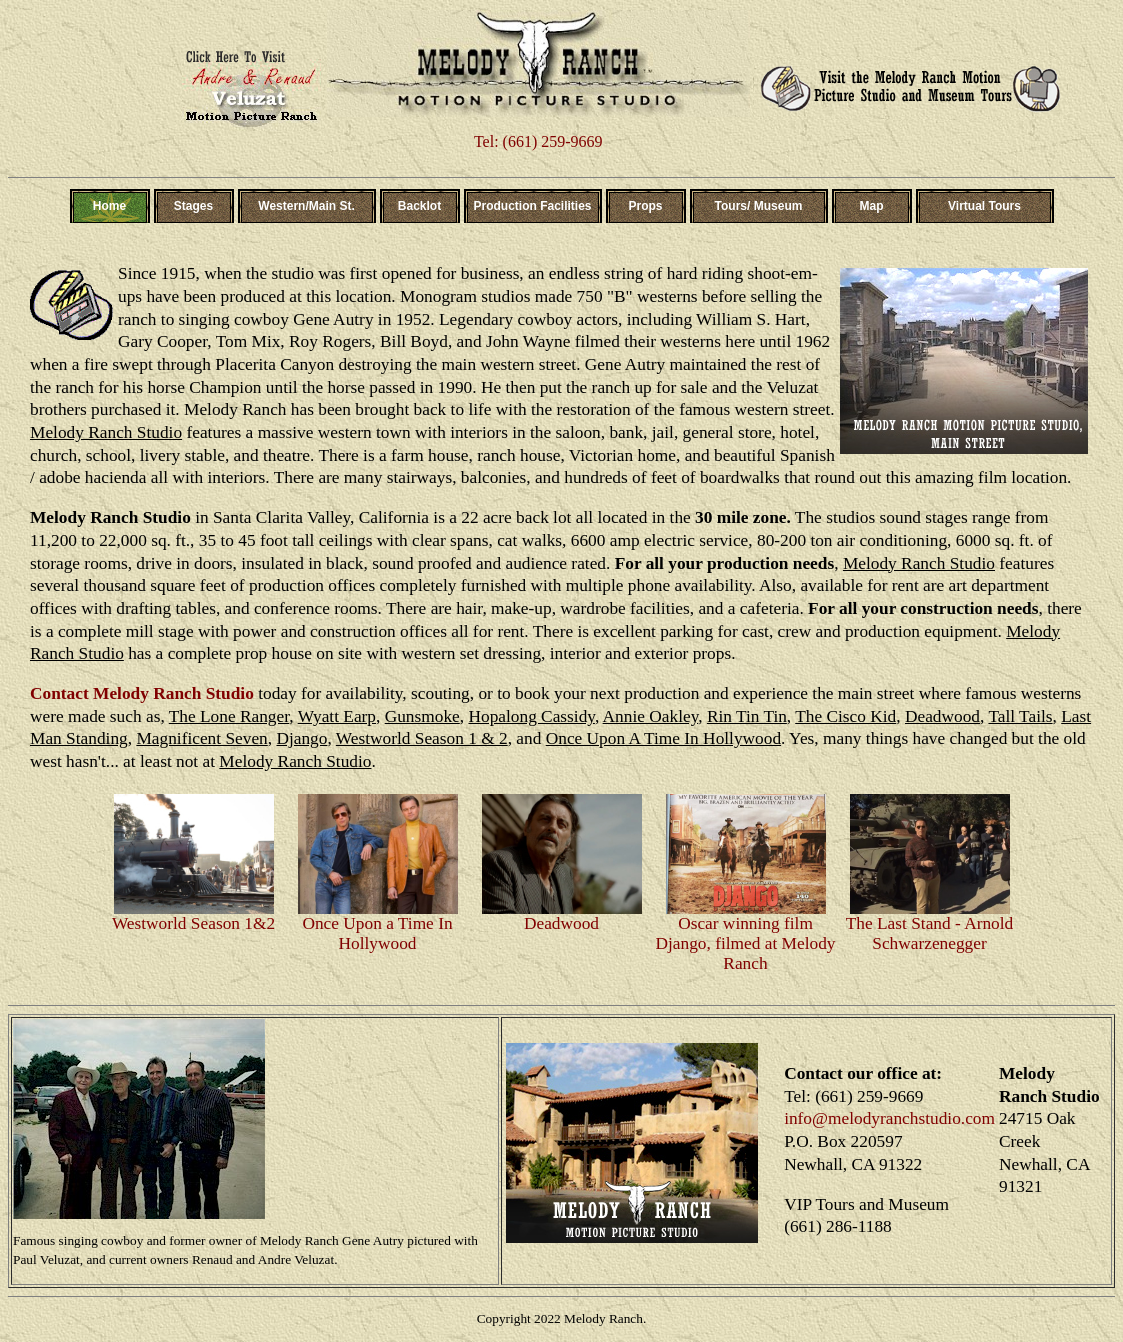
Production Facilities (532, 206)
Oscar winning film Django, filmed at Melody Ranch (746, 936)
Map (872, 206)
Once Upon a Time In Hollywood (378, 926)
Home (109, 206)
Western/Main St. (306, 206)
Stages (193, 206)
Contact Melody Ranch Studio (142, 693)
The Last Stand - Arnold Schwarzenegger (930, 926)
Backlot (419, 206)
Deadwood (562, 916)
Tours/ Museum (759, 206)
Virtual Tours (984, 206)
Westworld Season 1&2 (194, 916)
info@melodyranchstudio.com (889, 1118)
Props (645, 206)
